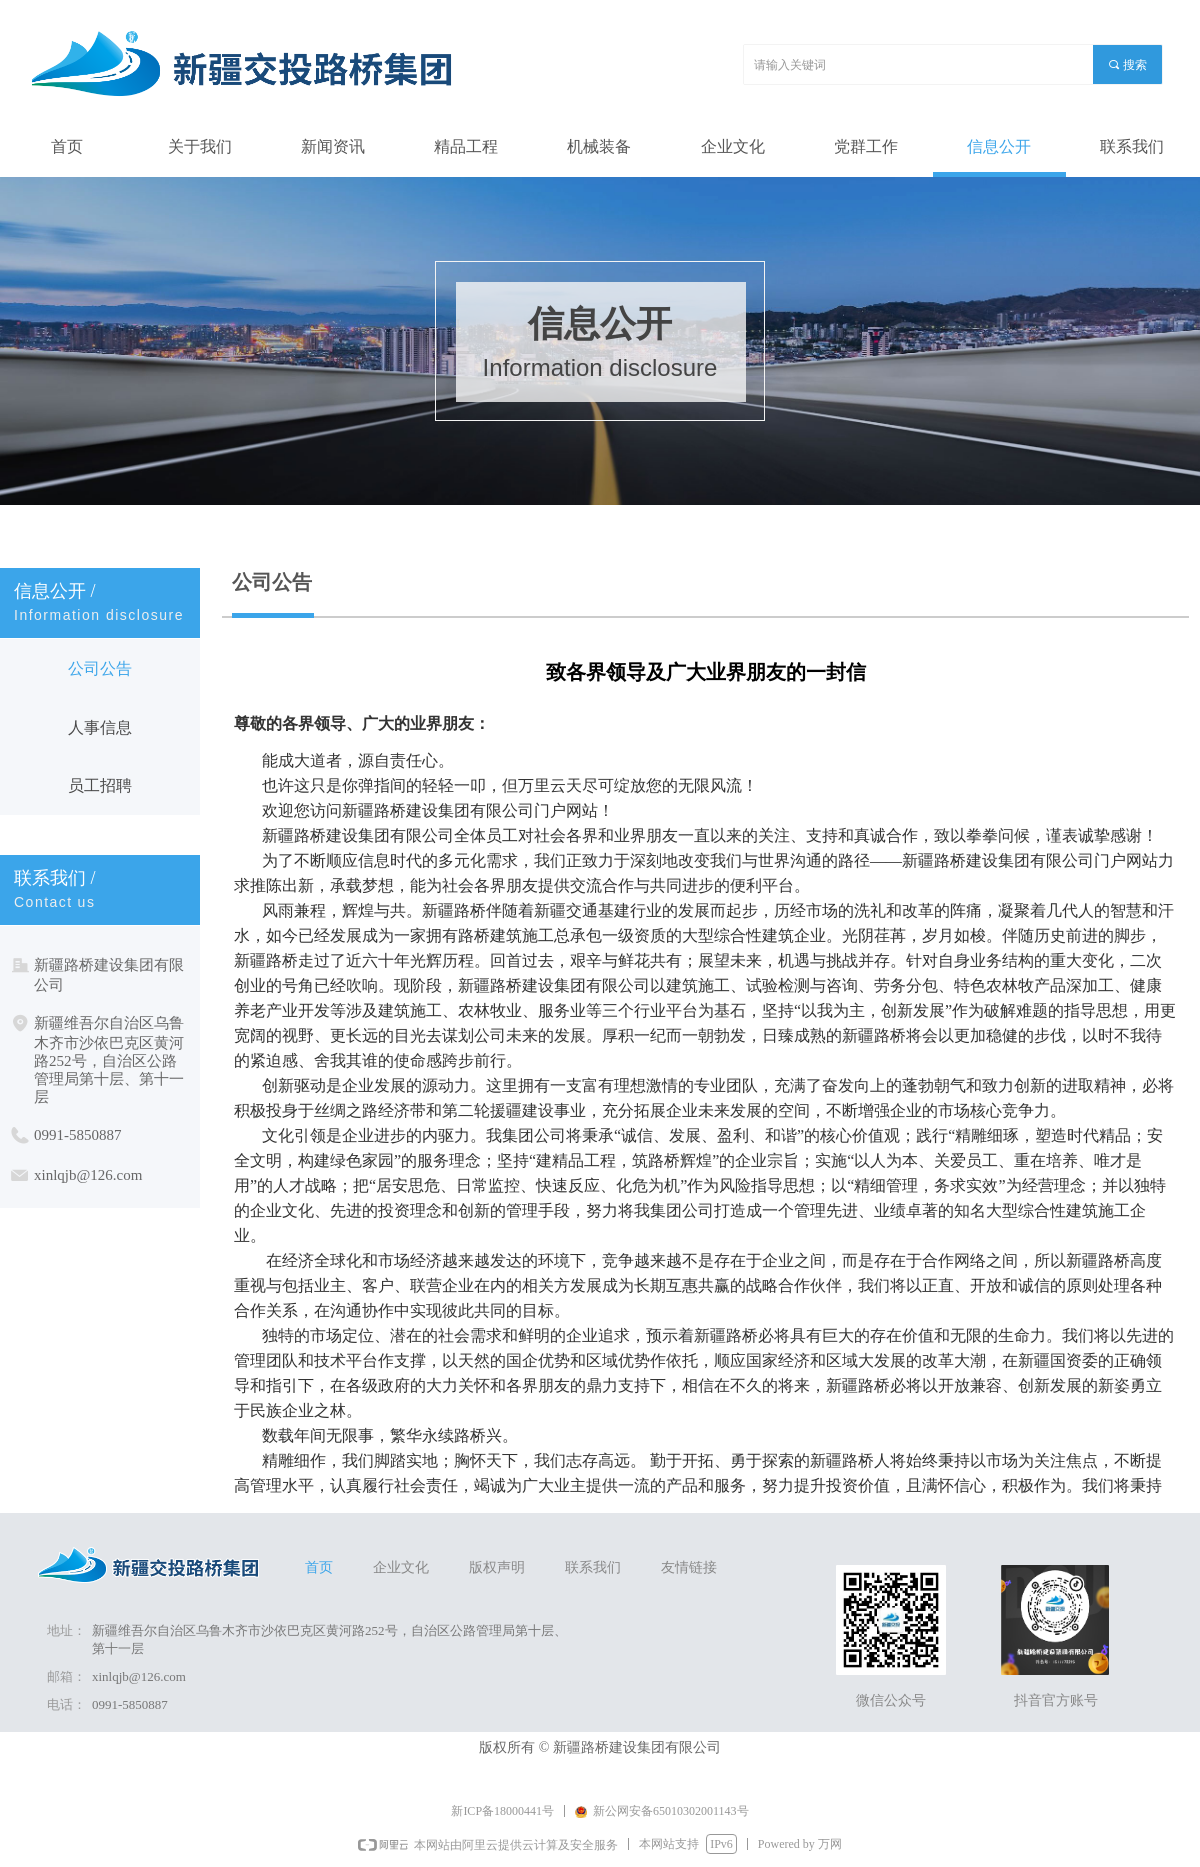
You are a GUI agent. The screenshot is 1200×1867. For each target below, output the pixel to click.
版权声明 (497, 1567)
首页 (319, 1567)
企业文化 (401, 1567)
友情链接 (689, 1567)
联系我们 (593, 1567)
